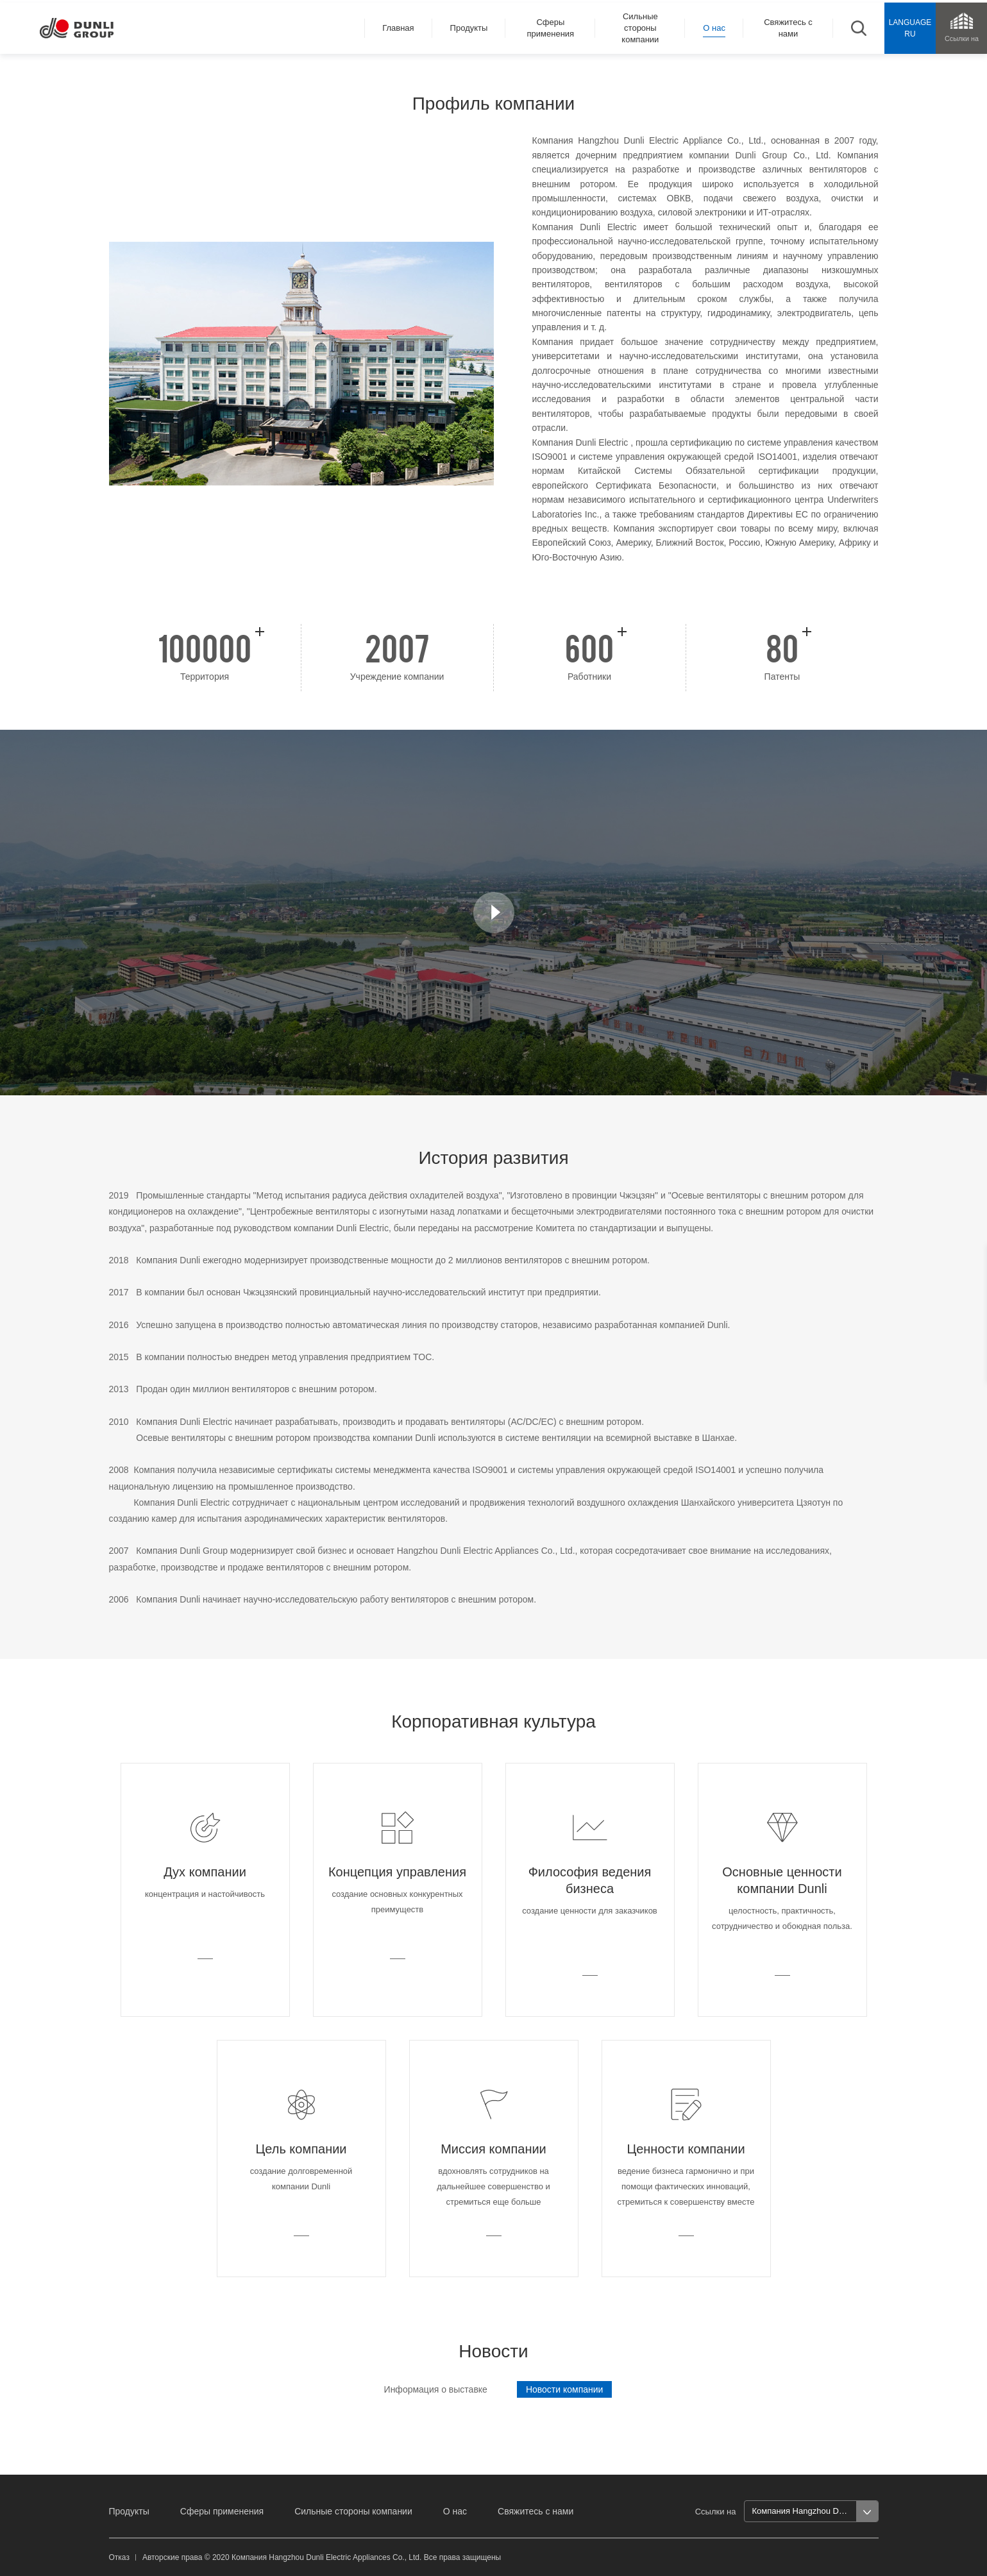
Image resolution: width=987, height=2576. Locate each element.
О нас (455, 2511)
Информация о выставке (435, 2389)
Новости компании (564, 2389)
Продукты (129, 2511)
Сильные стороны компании (353, 2511)
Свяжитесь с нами (535, 2511)
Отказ (119, 2557)
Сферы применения (222, 2511)
